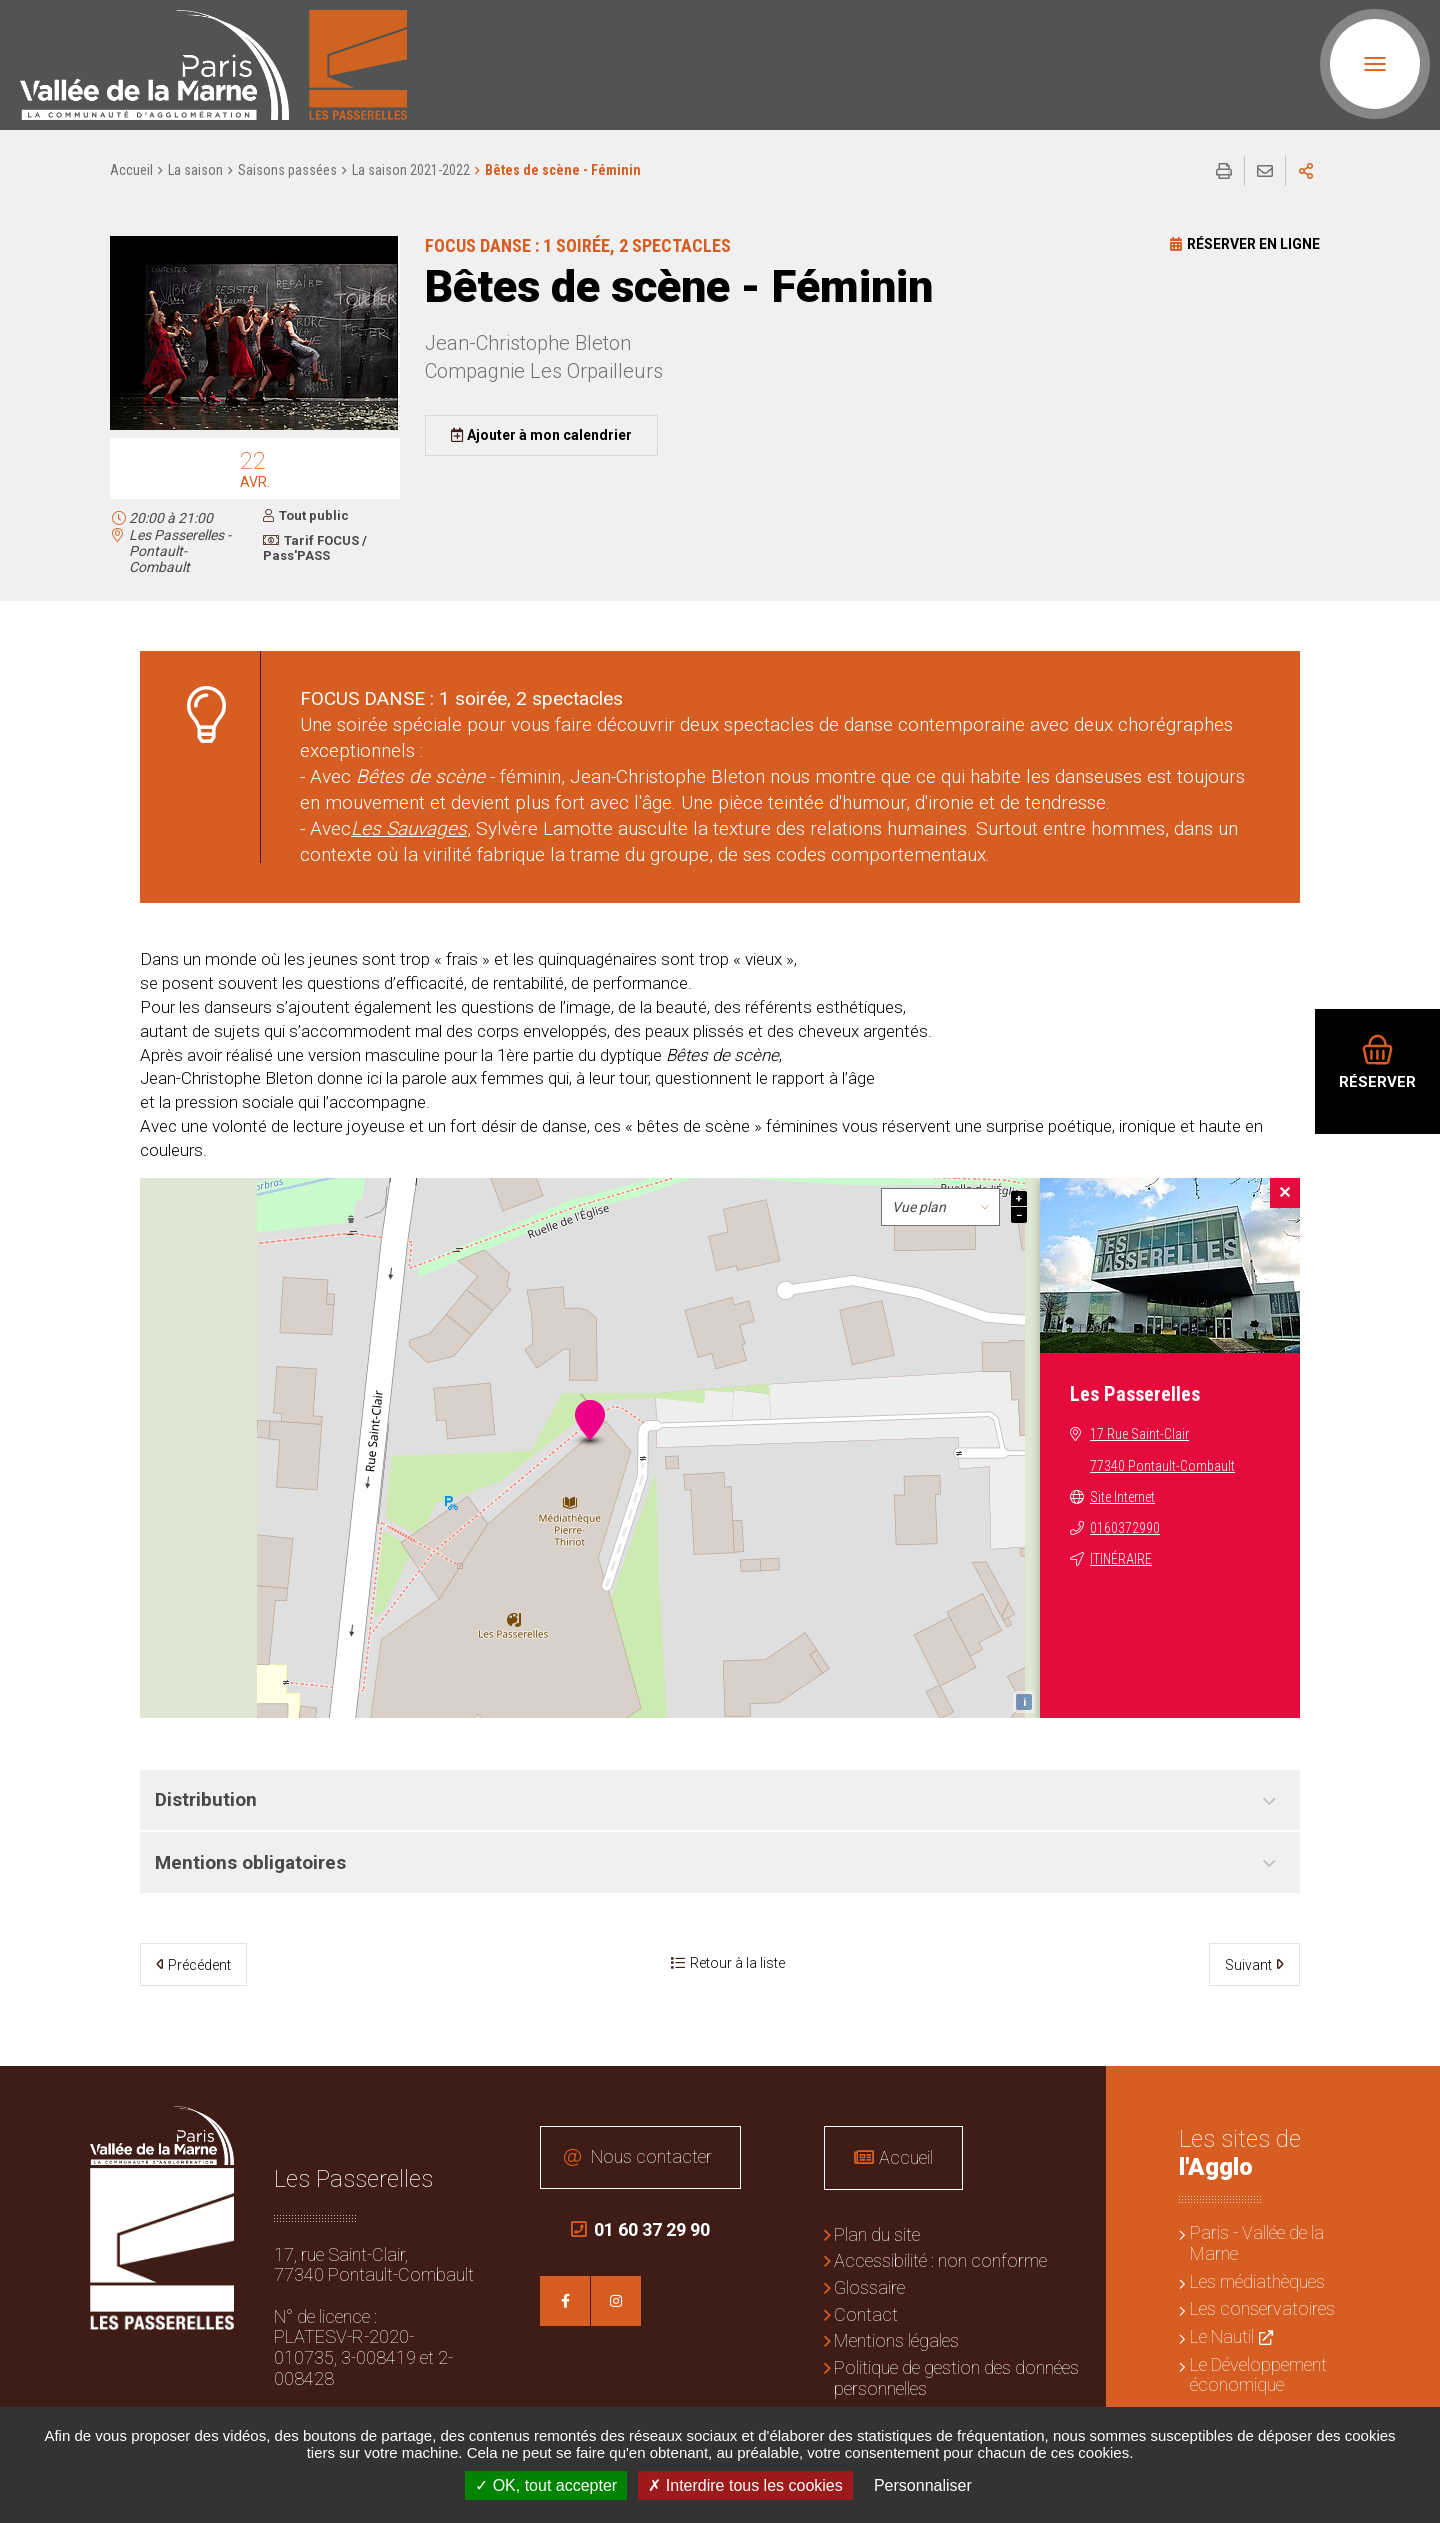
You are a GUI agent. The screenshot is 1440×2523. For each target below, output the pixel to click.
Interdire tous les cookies (745, 2485)
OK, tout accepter (546, 2485)
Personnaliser (923, 2485)
